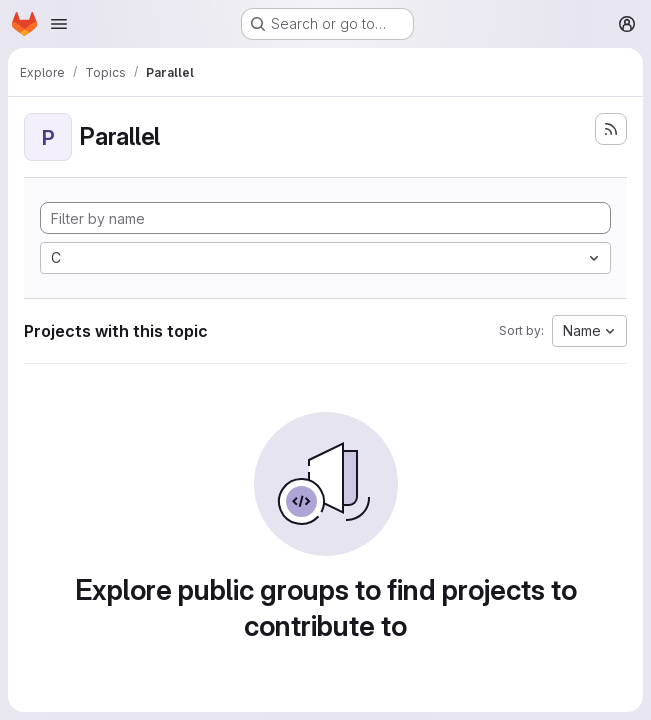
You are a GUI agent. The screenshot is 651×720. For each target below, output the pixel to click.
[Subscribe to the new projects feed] (611, 129)
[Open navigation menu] (59, 24)
